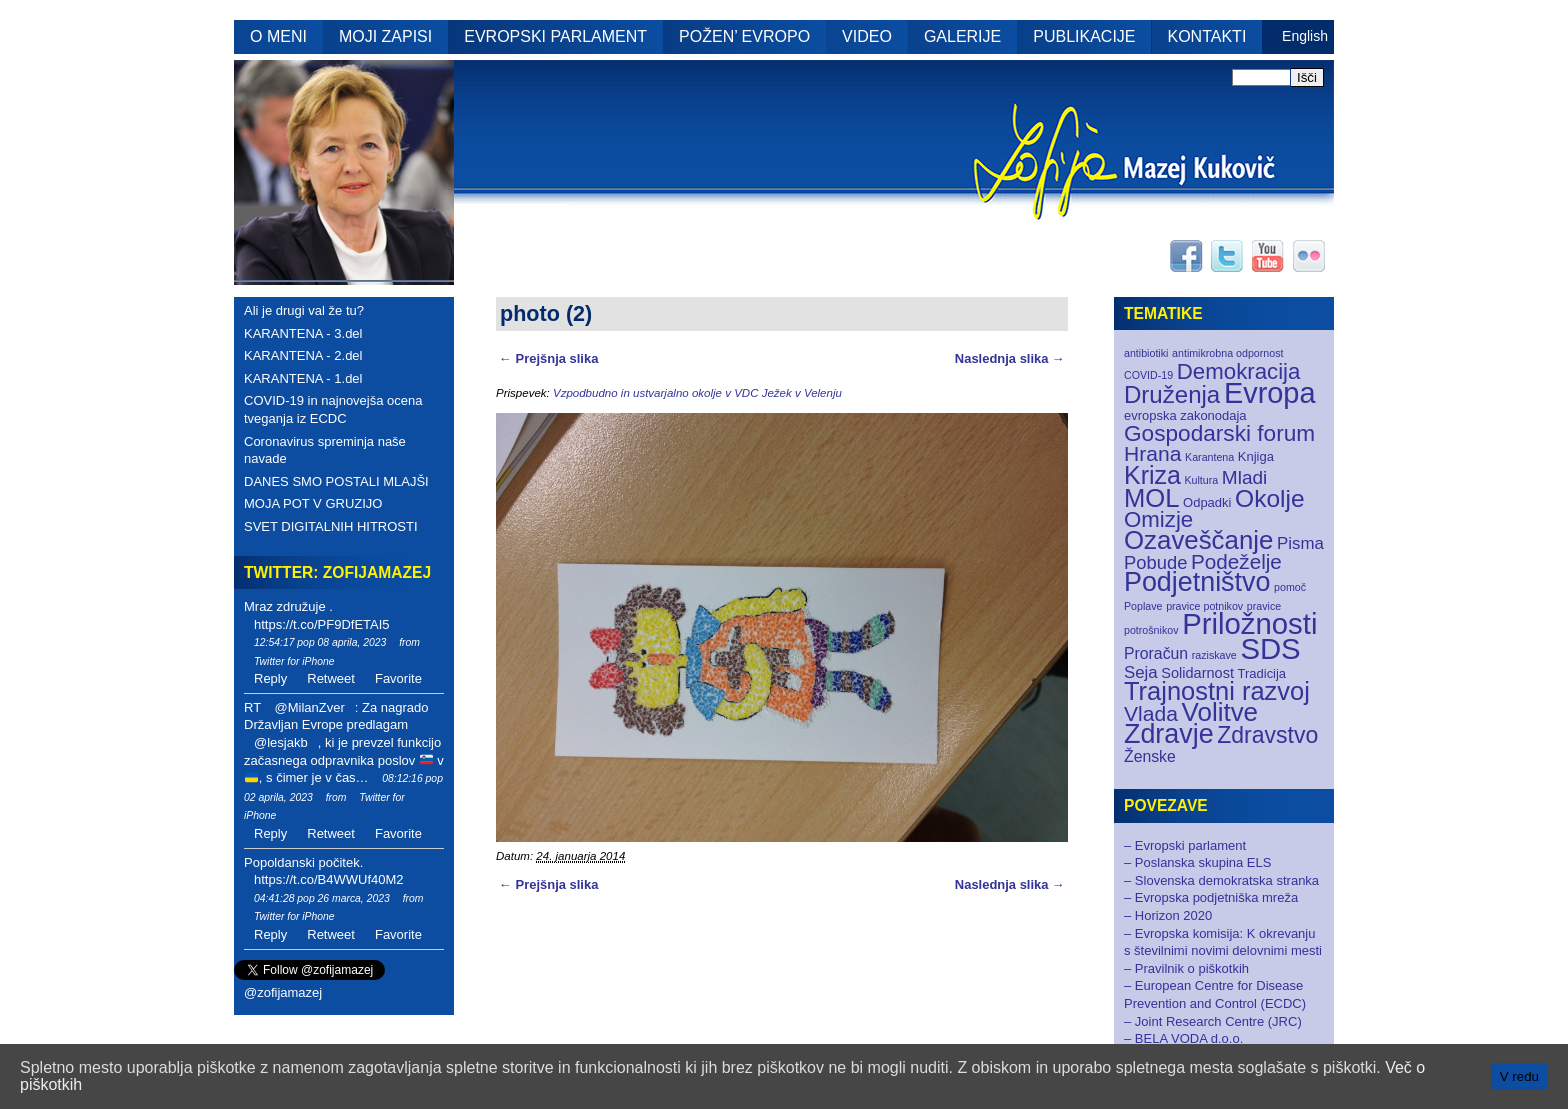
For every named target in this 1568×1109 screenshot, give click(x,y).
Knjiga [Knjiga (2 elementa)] (1256, 456)
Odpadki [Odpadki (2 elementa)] (1207, 502)
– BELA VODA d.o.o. (1183, 1038)
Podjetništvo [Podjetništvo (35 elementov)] (1197, 582)
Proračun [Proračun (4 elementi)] (1156, 653)
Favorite (398, 678)
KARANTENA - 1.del (303, 378)
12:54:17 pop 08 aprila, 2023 (320, 642)
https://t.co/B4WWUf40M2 (329, 879)
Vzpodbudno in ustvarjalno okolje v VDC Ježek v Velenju (697, 393)
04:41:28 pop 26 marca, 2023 (322, 898)
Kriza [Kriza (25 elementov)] (1152, 475)
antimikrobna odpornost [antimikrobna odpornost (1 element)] (1227, 353)
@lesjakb (281, 742)
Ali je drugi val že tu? (304, 310)
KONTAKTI (1207, 36)
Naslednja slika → (1010, 358)
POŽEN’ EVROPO (744, 36)
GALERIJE (962, 36)
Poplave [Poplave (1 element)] (1143, 606)
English (1305, 36)
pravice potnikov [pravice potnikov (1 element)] (1204, 606)
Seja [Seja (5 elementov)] (1141, 672)
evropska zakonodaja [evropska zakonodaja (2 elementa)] (1185, 415)
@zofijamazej (283, 992)
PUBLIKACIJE (1084, 36)
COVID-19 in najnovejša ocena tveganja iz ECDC (333, 409)
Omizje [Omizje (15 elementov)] (1158, 519)
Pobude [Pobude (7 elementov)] (1155, 562)
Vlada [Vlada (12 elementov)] (1151, 713)
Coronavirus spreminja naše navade (325, 450)
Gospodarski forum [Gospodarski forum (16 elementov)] (1219, 433)
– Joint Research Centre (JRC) (1213, 1021)
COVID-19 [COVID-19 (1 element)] (1148, 375)
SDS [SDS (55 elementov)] (1270, 648)
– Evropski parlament (1185, 845)
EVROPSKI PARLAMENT (555, 36)
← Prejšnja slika (548, 358)
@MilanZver (309, 707)
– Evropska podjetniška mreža (1211, 897)
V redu (1519, 1076)
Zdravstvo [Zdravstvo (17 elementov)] (1267, 735)
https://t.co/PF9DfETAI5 (322, 624)
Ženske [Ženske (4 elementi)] (1150, 756)
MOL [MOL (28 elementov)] (1151, 498)
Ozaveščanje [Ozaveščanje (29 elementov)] (1198, 540)
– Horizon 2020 (1168, 915)
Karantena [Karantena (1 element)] (1209, 457)
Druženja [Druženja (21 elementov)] (1172, 394)
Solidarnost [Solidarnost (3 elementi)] (1197, 673)
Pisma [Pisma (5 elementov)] (1300, 543)
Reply (270, 678)
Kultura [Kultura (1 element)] (1201, 480)
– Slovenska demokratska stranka (1221, 880)
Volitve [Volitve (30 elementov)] (1220, 712)
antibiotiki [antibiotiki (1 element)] (1146, 353)
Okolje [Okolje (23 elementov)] (1270, 498)
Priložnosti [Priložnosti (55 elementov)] (1249, 623)
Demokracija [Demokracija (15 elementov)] (1239, 371)
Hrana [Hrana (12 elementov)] (1152, 453)
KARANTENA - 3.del (303, 333)
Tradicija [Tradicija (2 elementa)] (1262, 673)
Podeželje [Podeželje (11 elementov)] (1236, 561)
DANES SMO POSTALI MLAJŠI (336, 481)
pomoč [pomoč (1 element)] (1290, 587)
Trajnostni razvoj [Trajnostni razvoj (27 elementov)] (1217, 691)
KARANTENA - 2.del (303, 355)
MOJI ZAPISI (385, 36)
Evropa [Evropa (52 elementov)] (1270, 393)
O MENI (278, 36)
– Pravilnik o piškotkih (1186, 968)
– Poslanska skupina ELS (1197, 862)
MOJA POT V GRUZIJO (313, 503)
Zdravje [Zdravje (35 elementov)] (1169, 734)
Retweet (331, 678)
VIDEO (867, 36)
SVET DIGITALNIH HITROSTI (331, 526)
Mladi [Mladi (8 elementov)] (1244, 477)
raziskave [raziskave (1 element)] (1214, 655)
